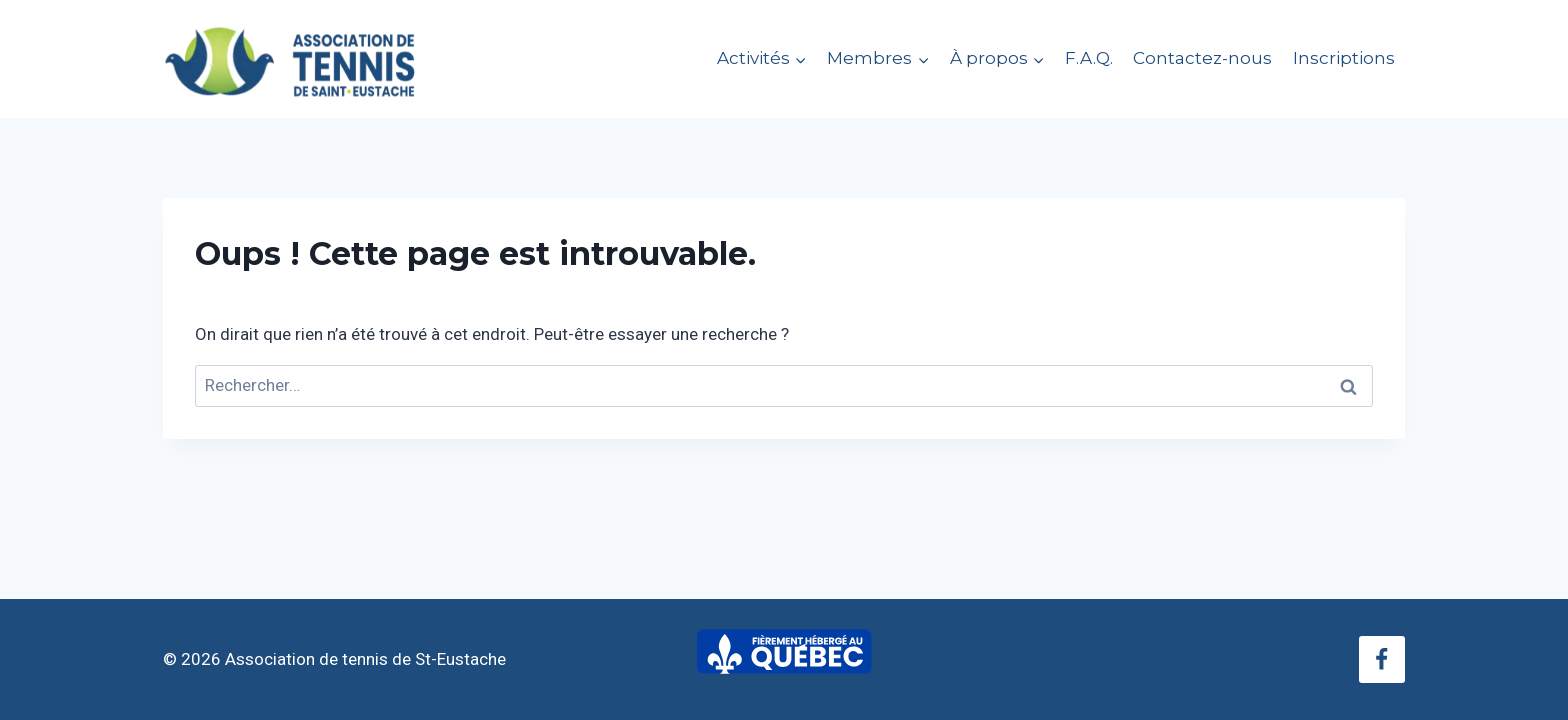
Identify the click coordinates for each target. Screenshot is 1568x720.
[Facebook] (1382, 659)
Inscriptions (1344, 58)
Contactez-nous (1202, 58)
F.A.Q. (1089, 58)
